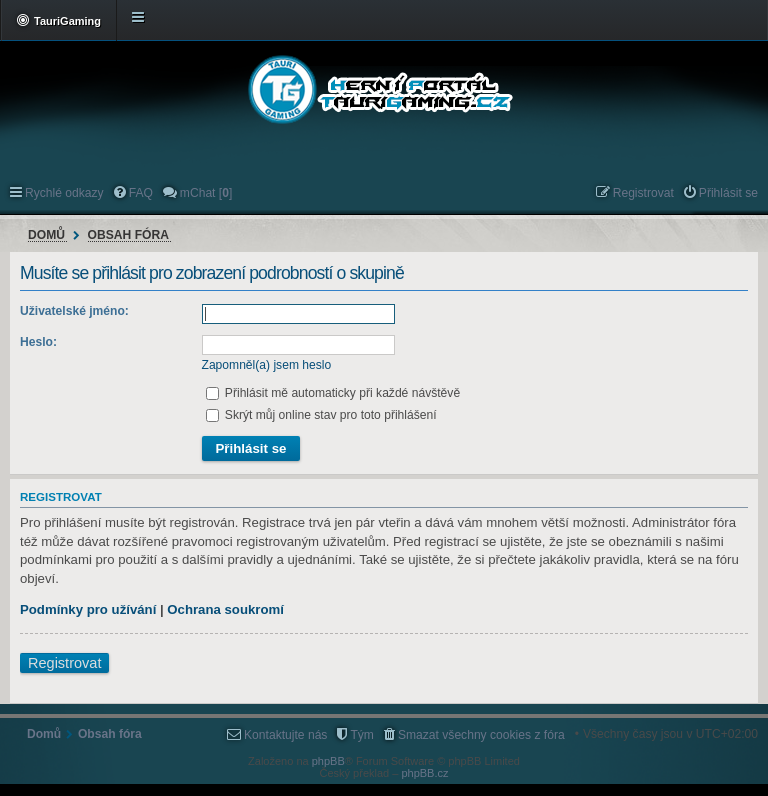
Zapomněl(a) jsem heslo (267, 365)
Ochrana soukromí (225, 609)
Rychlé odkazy (64, 193)
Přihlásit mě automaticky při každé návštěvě (333, 393)
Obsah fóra (128, 235)
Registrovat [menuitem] (643, 193)
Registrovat (64, 663)
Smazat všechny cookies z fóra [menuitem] (481, 735)
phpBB (328, 761)
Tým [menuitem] (362, 735)
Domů (46, 235)
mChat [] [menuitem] (206, 193)
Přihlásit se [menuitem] (728, 193)
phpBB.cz (424, 773)
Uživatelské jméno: (74, 311)
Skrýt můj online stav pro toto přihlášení (321, 415)
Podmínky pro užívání (88, 609)
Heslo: (38, 342)
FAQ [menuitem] (141, 193)
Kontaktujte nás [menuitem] (285, 735)
